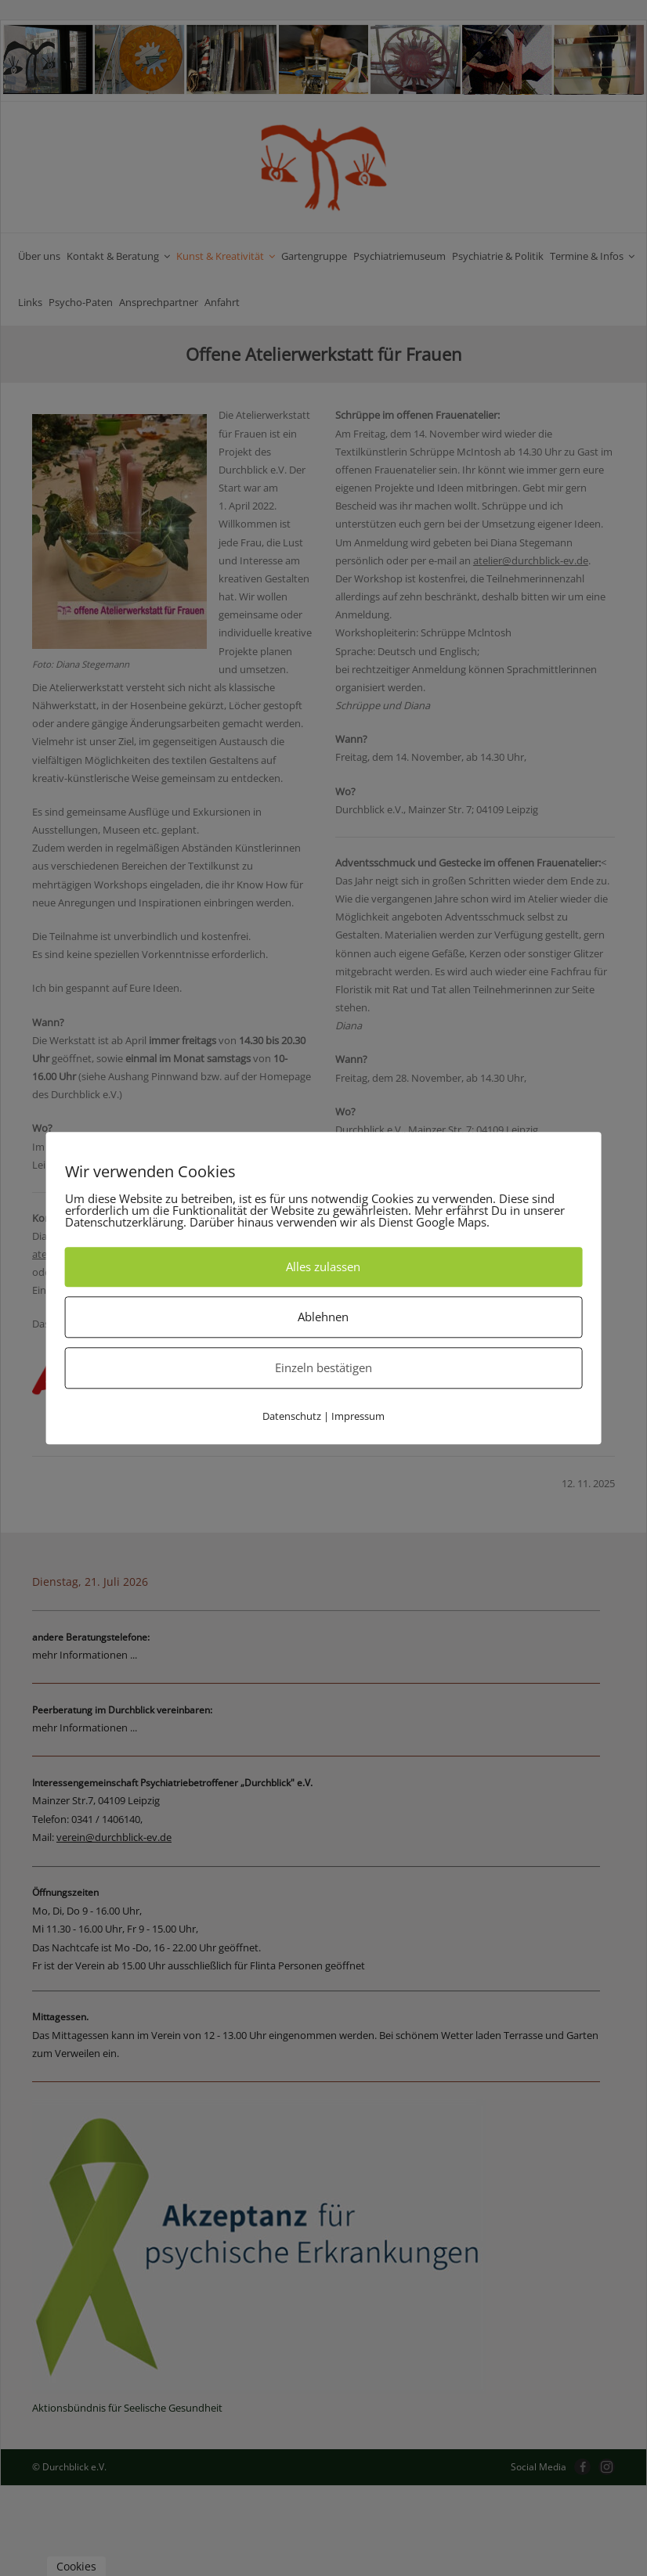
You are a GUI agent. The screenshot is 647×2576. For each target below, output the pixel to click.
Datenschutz (291, 1416)
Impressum (358, 1416)
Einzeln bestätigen (323, 1367)
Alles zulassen (323, 1266)
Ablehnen (323, 1316)
